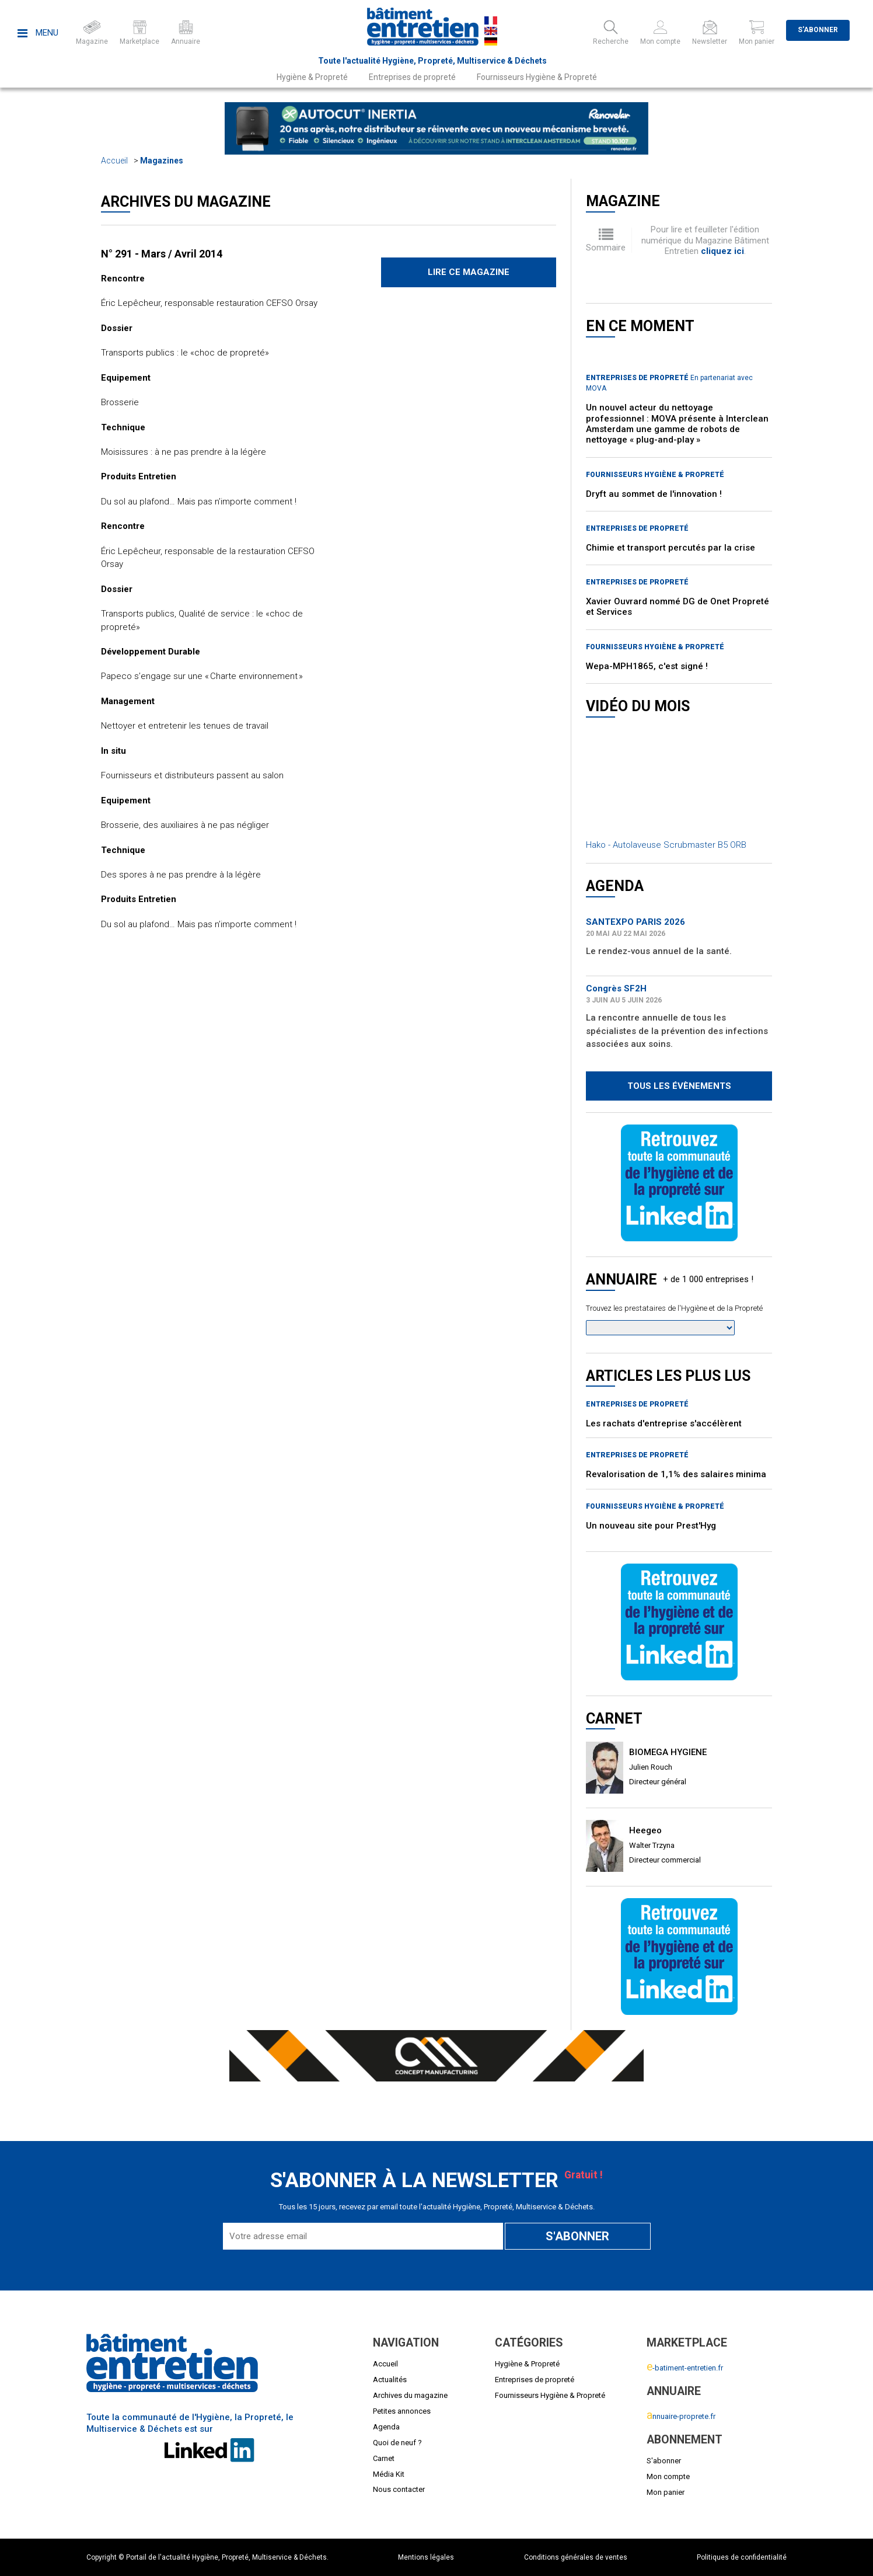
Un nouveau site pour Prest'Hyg (651, 1525)
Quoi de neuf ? (397, 2442)
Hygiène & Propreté (312, 77)
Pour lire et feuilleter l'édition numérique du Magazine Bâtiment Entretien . (705, 240)
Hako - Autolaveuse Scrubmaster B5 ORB (666, 845)
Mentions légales (426, 2557)
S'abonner (818, 30)
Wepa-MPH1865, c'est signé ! (647, 666)
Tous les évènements (679, 1086)
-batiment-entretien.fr (685, 2367)
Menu (38, 32)
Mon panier (666, 2492)
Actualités (390, 2379)
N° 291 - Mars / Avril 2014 (161, 254)
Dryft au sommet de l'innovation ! (654, 494)
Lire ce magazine (468, 272)
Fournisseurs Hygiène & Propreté (537, 77)
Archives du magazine (410, 2395)
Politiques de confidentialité (742, 2557)
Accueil (114, 160)
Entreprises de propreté (412, 77)
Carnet (383, 2458)
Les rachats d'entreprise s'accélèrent (664, 1423)
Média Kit (388, 2474)
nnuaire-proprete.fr (681, 2416)
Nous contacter (399, 2489)
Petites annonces (402, 2411)
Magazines (161, 160)
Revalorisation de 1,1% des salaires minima (676, 1474)
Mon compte (668, 2476)
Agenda (386, 2426)
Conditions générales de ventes (575, 2557)
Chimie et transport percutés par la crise (670, 547)
